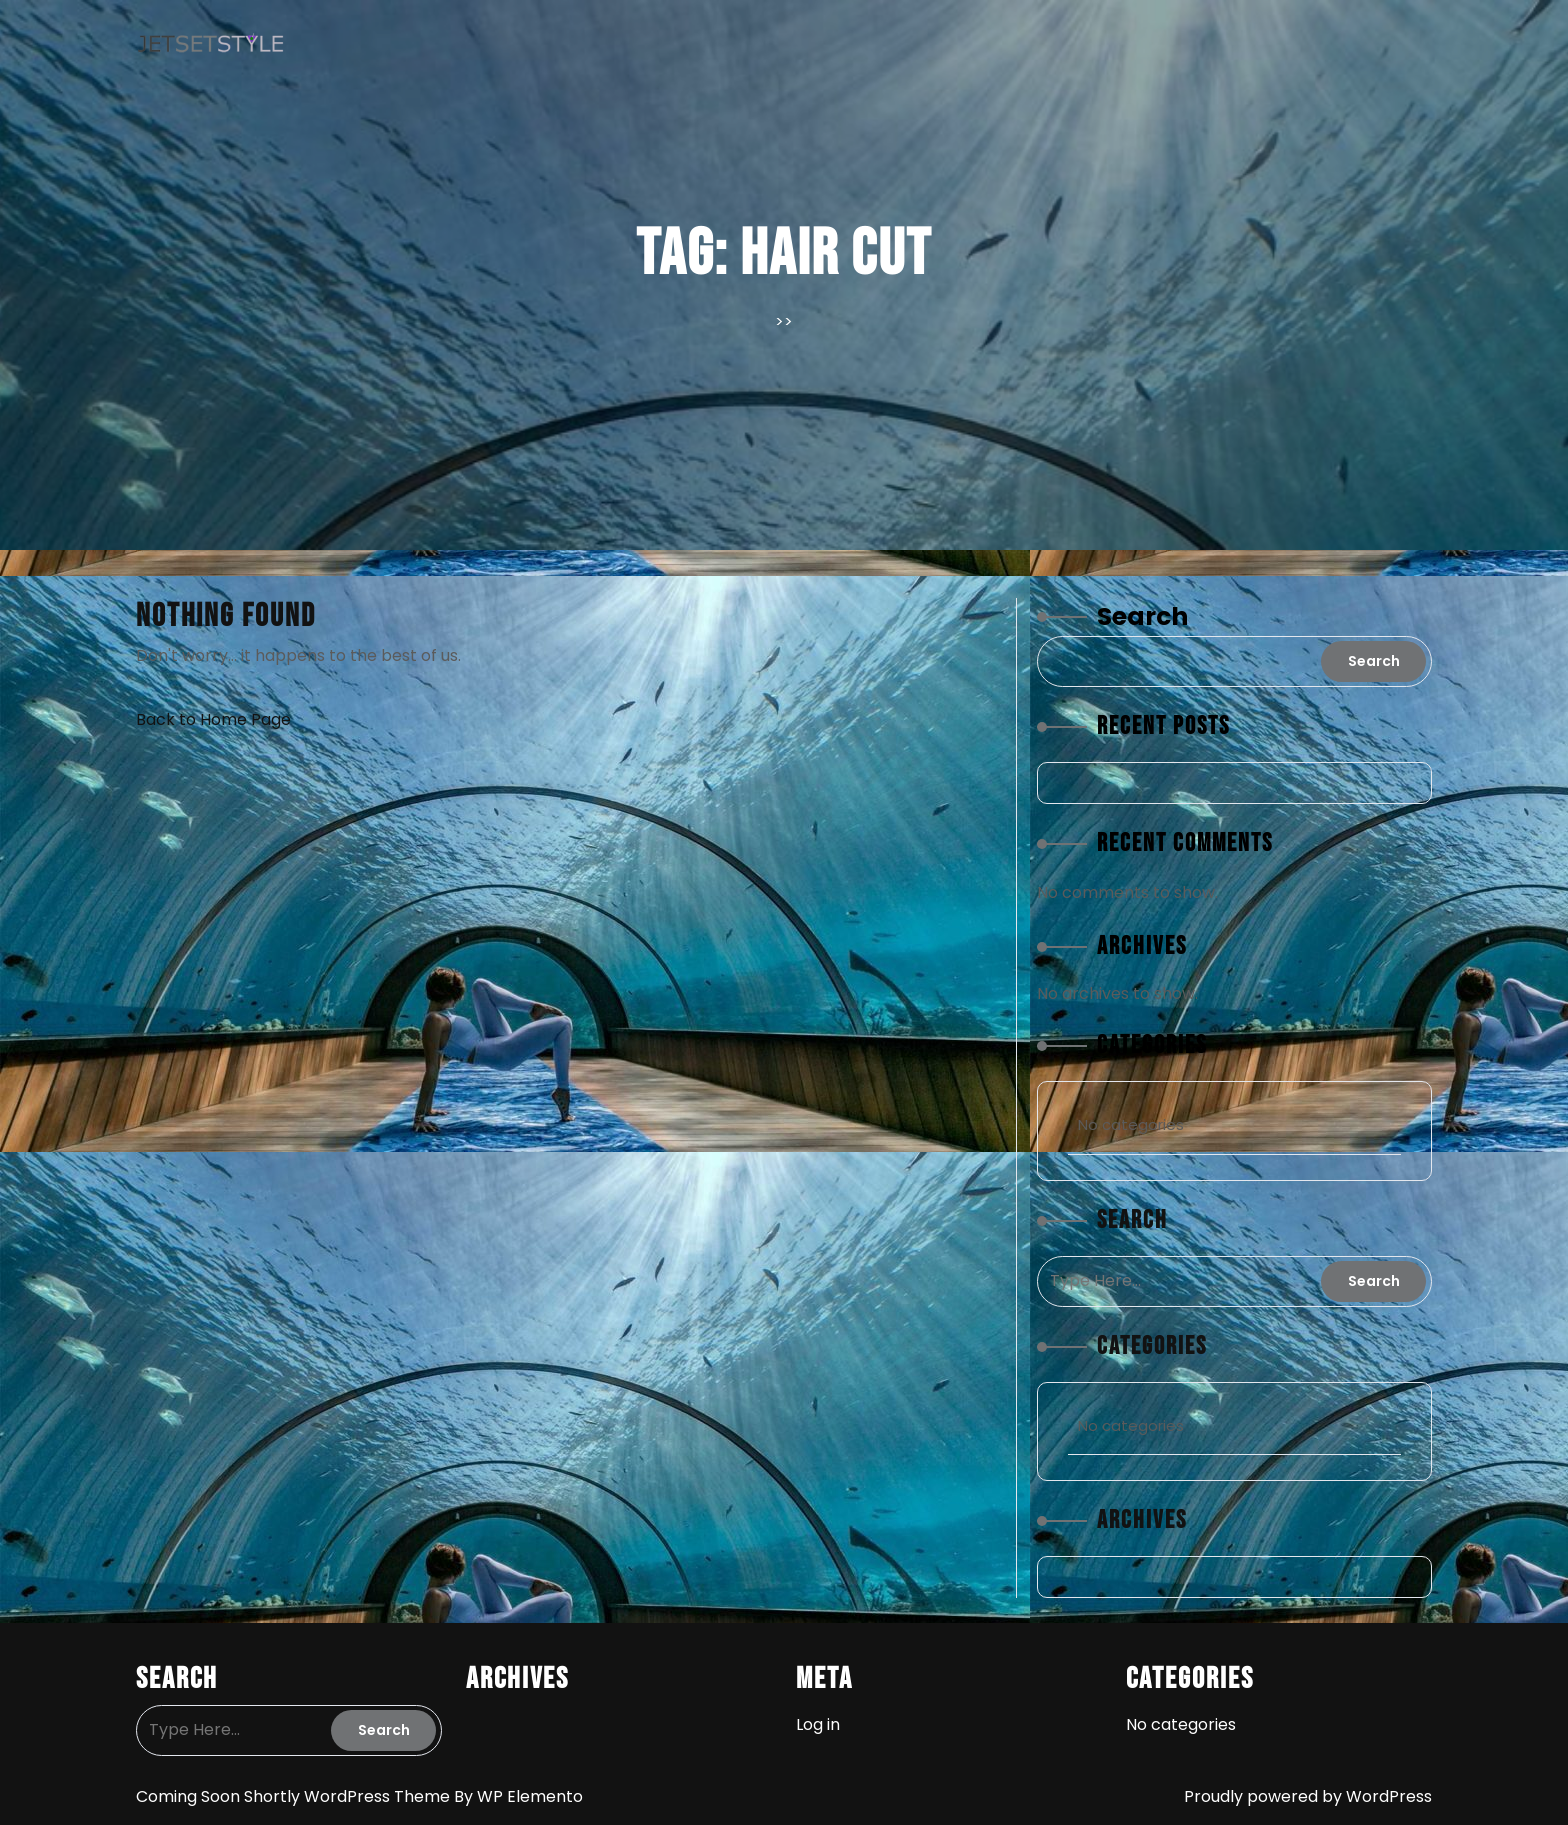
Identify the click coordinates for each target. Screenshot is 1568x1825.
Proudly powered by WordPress (1308, 1796)
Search (1142, 616)
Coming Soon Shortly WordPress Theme (295, 1796)
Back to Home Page (213, 719)
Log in (818, 1724)
